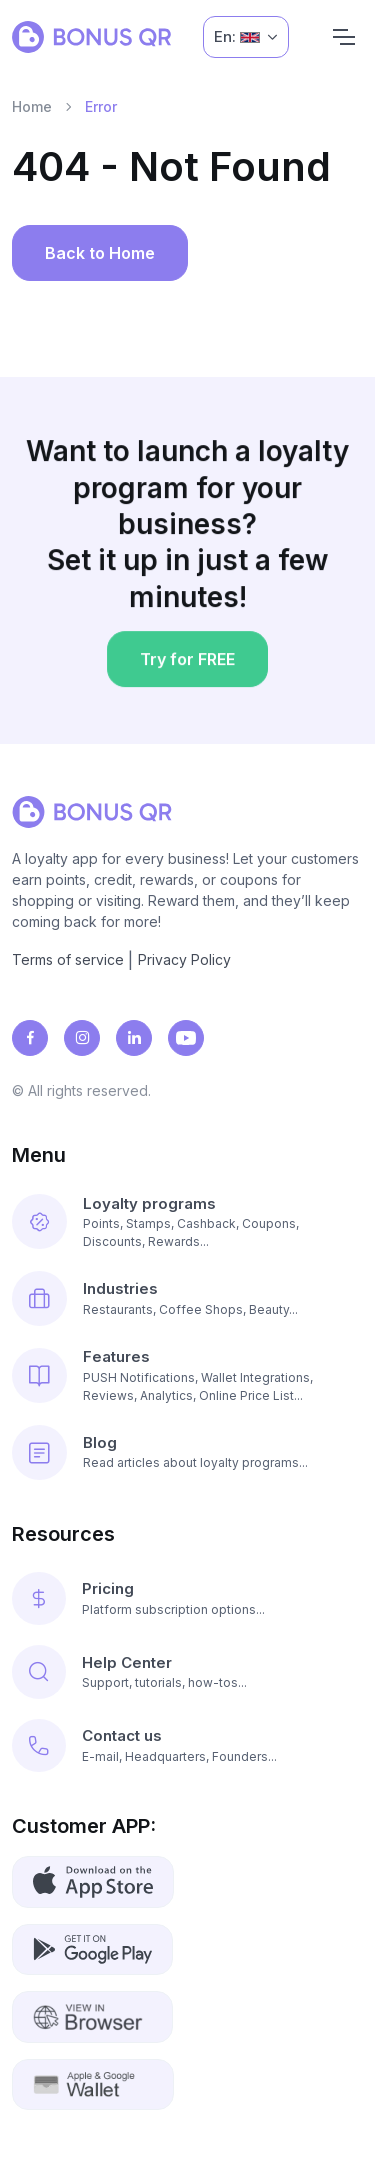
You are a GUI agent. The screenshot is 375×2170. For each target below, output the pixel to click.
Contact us (122, 1735)
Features (116, 1356)
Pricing (108, 1588)
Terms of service (68, 959)
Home (32, 106)
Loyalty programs (149, 1203)
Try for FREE (187, 666)
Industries (120, 1288)
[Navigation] (344, 37)
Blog (100, 1442)
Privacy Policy (184, 959)
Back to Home (100, 253)
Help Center (127, 1662)
